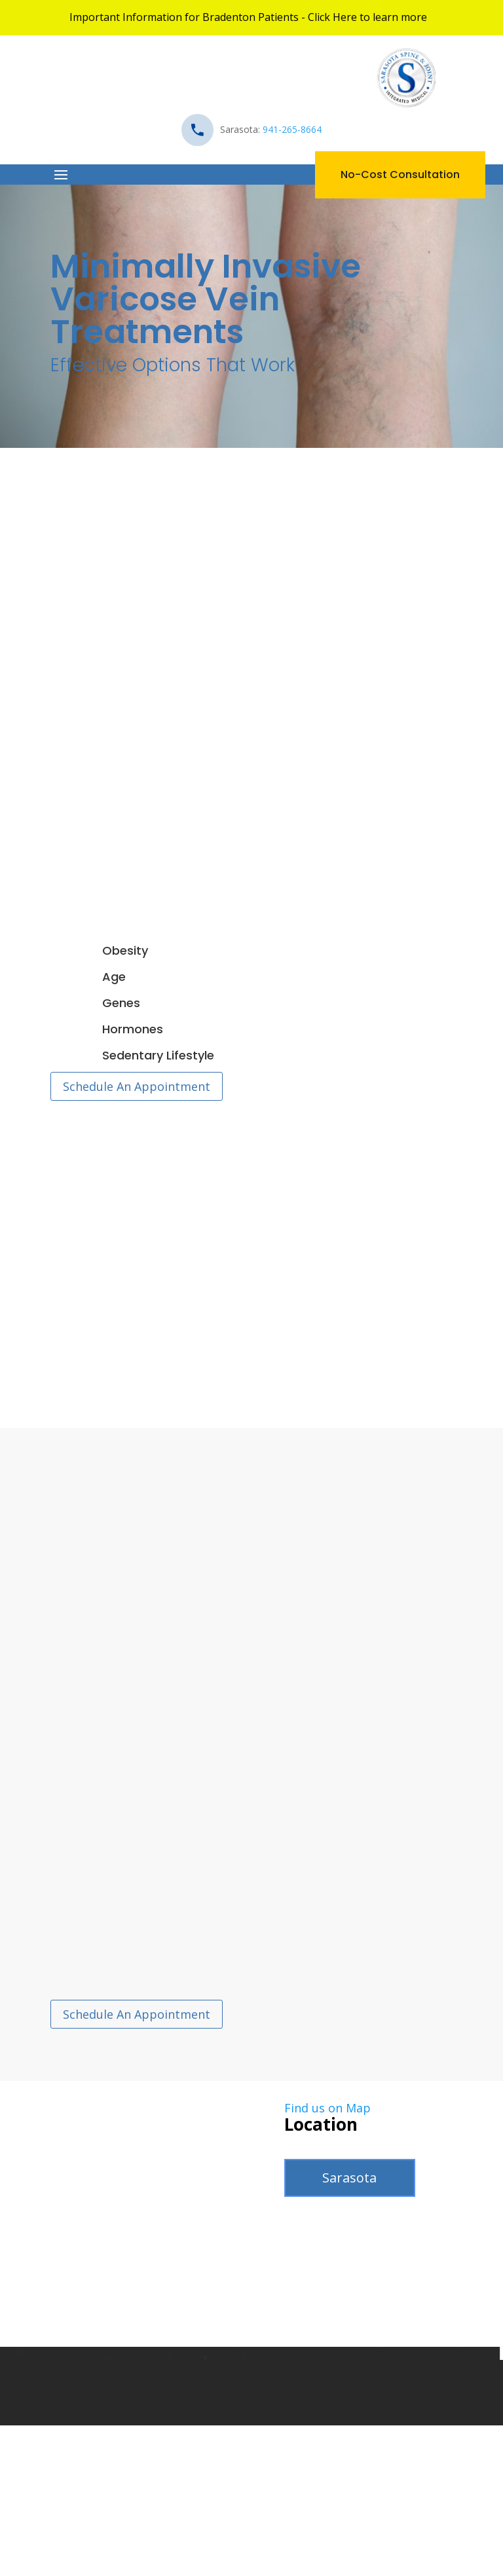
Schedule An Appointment (136, 1086)
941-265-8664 (292, 129)
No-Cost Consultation (400, 174)
